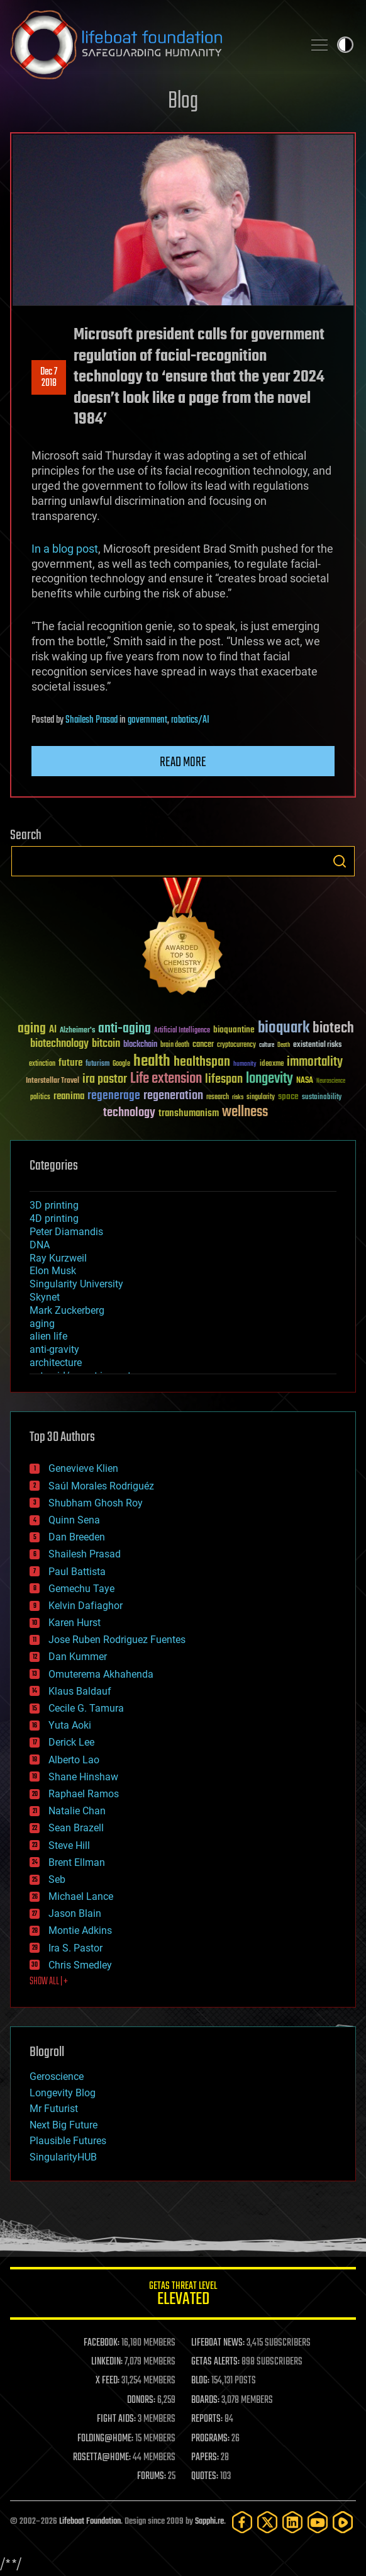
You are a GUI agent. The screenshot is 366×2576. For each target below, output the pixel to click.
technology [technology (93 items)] (129, 1113)
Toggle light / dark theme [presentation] (345, 45)
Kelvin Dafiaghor (85, 1606)
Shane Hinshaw (83, 1777)
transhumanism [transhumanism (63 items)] (188, 1113)
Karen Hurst (74, 1623)
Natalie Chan (77, 1811)
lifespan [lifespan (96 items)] (224, 1079)
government (147, 720)
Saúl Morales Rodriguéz (101, 1486)
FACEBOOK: (101, 2343)
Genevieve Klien (83, 1468)
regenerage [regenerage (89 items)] (113, 1096)
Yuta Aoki (69, 1725)
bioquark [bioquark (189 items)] (283, 1028)
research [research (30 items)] (217, 1097)
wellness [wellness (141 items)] (245, 1112)
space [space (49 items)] (288, 1096)
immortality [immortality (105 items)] (315, 1062)
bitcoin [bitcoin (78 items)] (106, 1044)
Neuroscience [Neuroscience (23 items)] (330, 1081)
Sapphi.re (209, 2521)
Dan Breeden (76, 1537)
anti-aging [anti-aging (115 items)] (124, 1029)
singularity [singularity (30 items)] (261, 1097)
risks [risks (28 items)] (237, 1097)
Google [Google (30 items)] (121, 1064)
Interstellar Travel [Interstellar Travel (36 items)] (52, 1081)
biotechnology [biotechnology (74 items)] (59, 1044)
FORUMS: (151, 2476)
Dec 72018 (48, 377)
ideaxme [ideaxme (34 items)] (272, 1064)
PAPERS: (205, 2457)
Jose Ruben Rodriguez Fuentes (117, 1640)
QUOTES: (204, 2476)
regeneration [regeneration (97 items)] (173, 1095)
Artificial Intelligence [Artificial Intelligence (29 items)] (182, 1031)
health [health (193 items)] (151, 1062)
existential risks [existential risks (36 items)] (317, 1045)
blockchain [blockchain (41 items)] (140, 1045)
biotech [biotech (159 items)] (333, 1028)
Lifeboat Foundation (90, 2521)
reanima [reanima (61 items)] (68, 1096)
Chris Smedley (80, 1965)
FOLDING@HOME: (105, 2439)
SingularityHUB (63, 2157)
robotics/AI (190, 720)
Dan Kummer (77, 1657)
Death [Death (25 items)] (283, 1045)
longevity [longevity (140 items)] (269, 1079)
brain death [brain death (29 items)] (174, 1045)
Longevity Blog (63, 2093)
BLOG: (200, 2381)
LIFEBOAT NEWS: (218, 2343)
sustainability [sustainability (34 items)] (321, 1097)
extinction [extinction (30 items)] (42, 1064)
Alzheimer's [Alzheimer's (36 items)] (77, 1031)
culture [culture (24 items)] (266, 1045)
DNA (40, 1245)
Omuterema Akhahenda (100, 1674)
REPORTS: (207, 2419)
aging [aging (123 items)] (32, 1029)
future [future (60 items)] (70, 1063)
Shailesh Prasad (91, 720)
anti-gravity (54, 1349)
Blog (183, 102)
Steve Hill (69, 1845)
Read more (183, 762)
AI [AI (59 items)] (53, 1030)
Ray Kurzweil (58, 1258)
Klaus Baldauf (79, 1691)
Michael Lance (80, 1896)
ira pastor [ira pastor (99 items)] (104, 1079)
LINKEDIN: (107, 2362)
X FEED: (107, 2381)
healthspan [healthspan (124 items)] (202, 1062)
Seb (56, 1879)
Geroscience (57, 2076)
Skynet (45, 1297)
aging (42, 1324)
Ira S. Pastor (75, 1948)
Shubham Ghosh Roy (95, 1503)
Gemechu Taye (81, 1589)
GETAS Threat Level (183, 2295)
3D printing (54, 1205)
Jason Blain (74, 1913)
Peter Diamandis (66, 1232)
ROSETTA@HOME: (102, 2457)
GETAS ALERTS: (215, 2362)
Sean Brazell (76, 1828)
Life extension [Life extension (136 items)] (166, 1079)
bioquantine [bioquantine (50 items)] (234, 1029)
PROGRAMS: (210, 2439)
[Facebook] (242, 2522)
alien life (48, 1336)
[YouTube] (318, 2522)
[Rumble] (343, 2522)
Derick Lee (71, 1742)
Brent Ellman (76, 1862)
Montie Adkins (80, 1930)
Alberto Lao (73, 1760)
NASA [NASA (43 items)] (304, 1081)
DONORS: (141, 2400)
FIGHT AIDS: (116, 2419)
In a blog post (64, 548)
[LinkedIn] (292, 2522)
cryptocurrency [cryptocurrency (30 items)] (236, 1045)
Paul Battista (77, 1572)
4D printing (54, 1218)
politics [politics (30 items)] (40, 1097)
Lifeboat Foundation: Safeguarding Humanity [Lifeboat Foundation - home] (151, 44)
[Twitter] (267, 2522)
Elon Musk (53, 1271)
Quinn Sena (74, 1520)
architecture (56, 1363)
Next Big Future (63, 2125)
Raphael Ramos (83, 1794)
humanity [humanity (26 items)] (245, 1064)
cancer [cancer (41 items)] (203, 1045)
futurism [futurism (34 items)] (97, 1064)
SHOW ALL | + (49, 1982)
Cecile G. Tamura (86, 1708)
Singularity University (76, 1284)
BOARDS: (205, 2400)
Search (339, 861)
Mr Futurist (54, 2109)
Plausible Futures (68, 2141)
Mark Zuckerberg (67, 1310)
